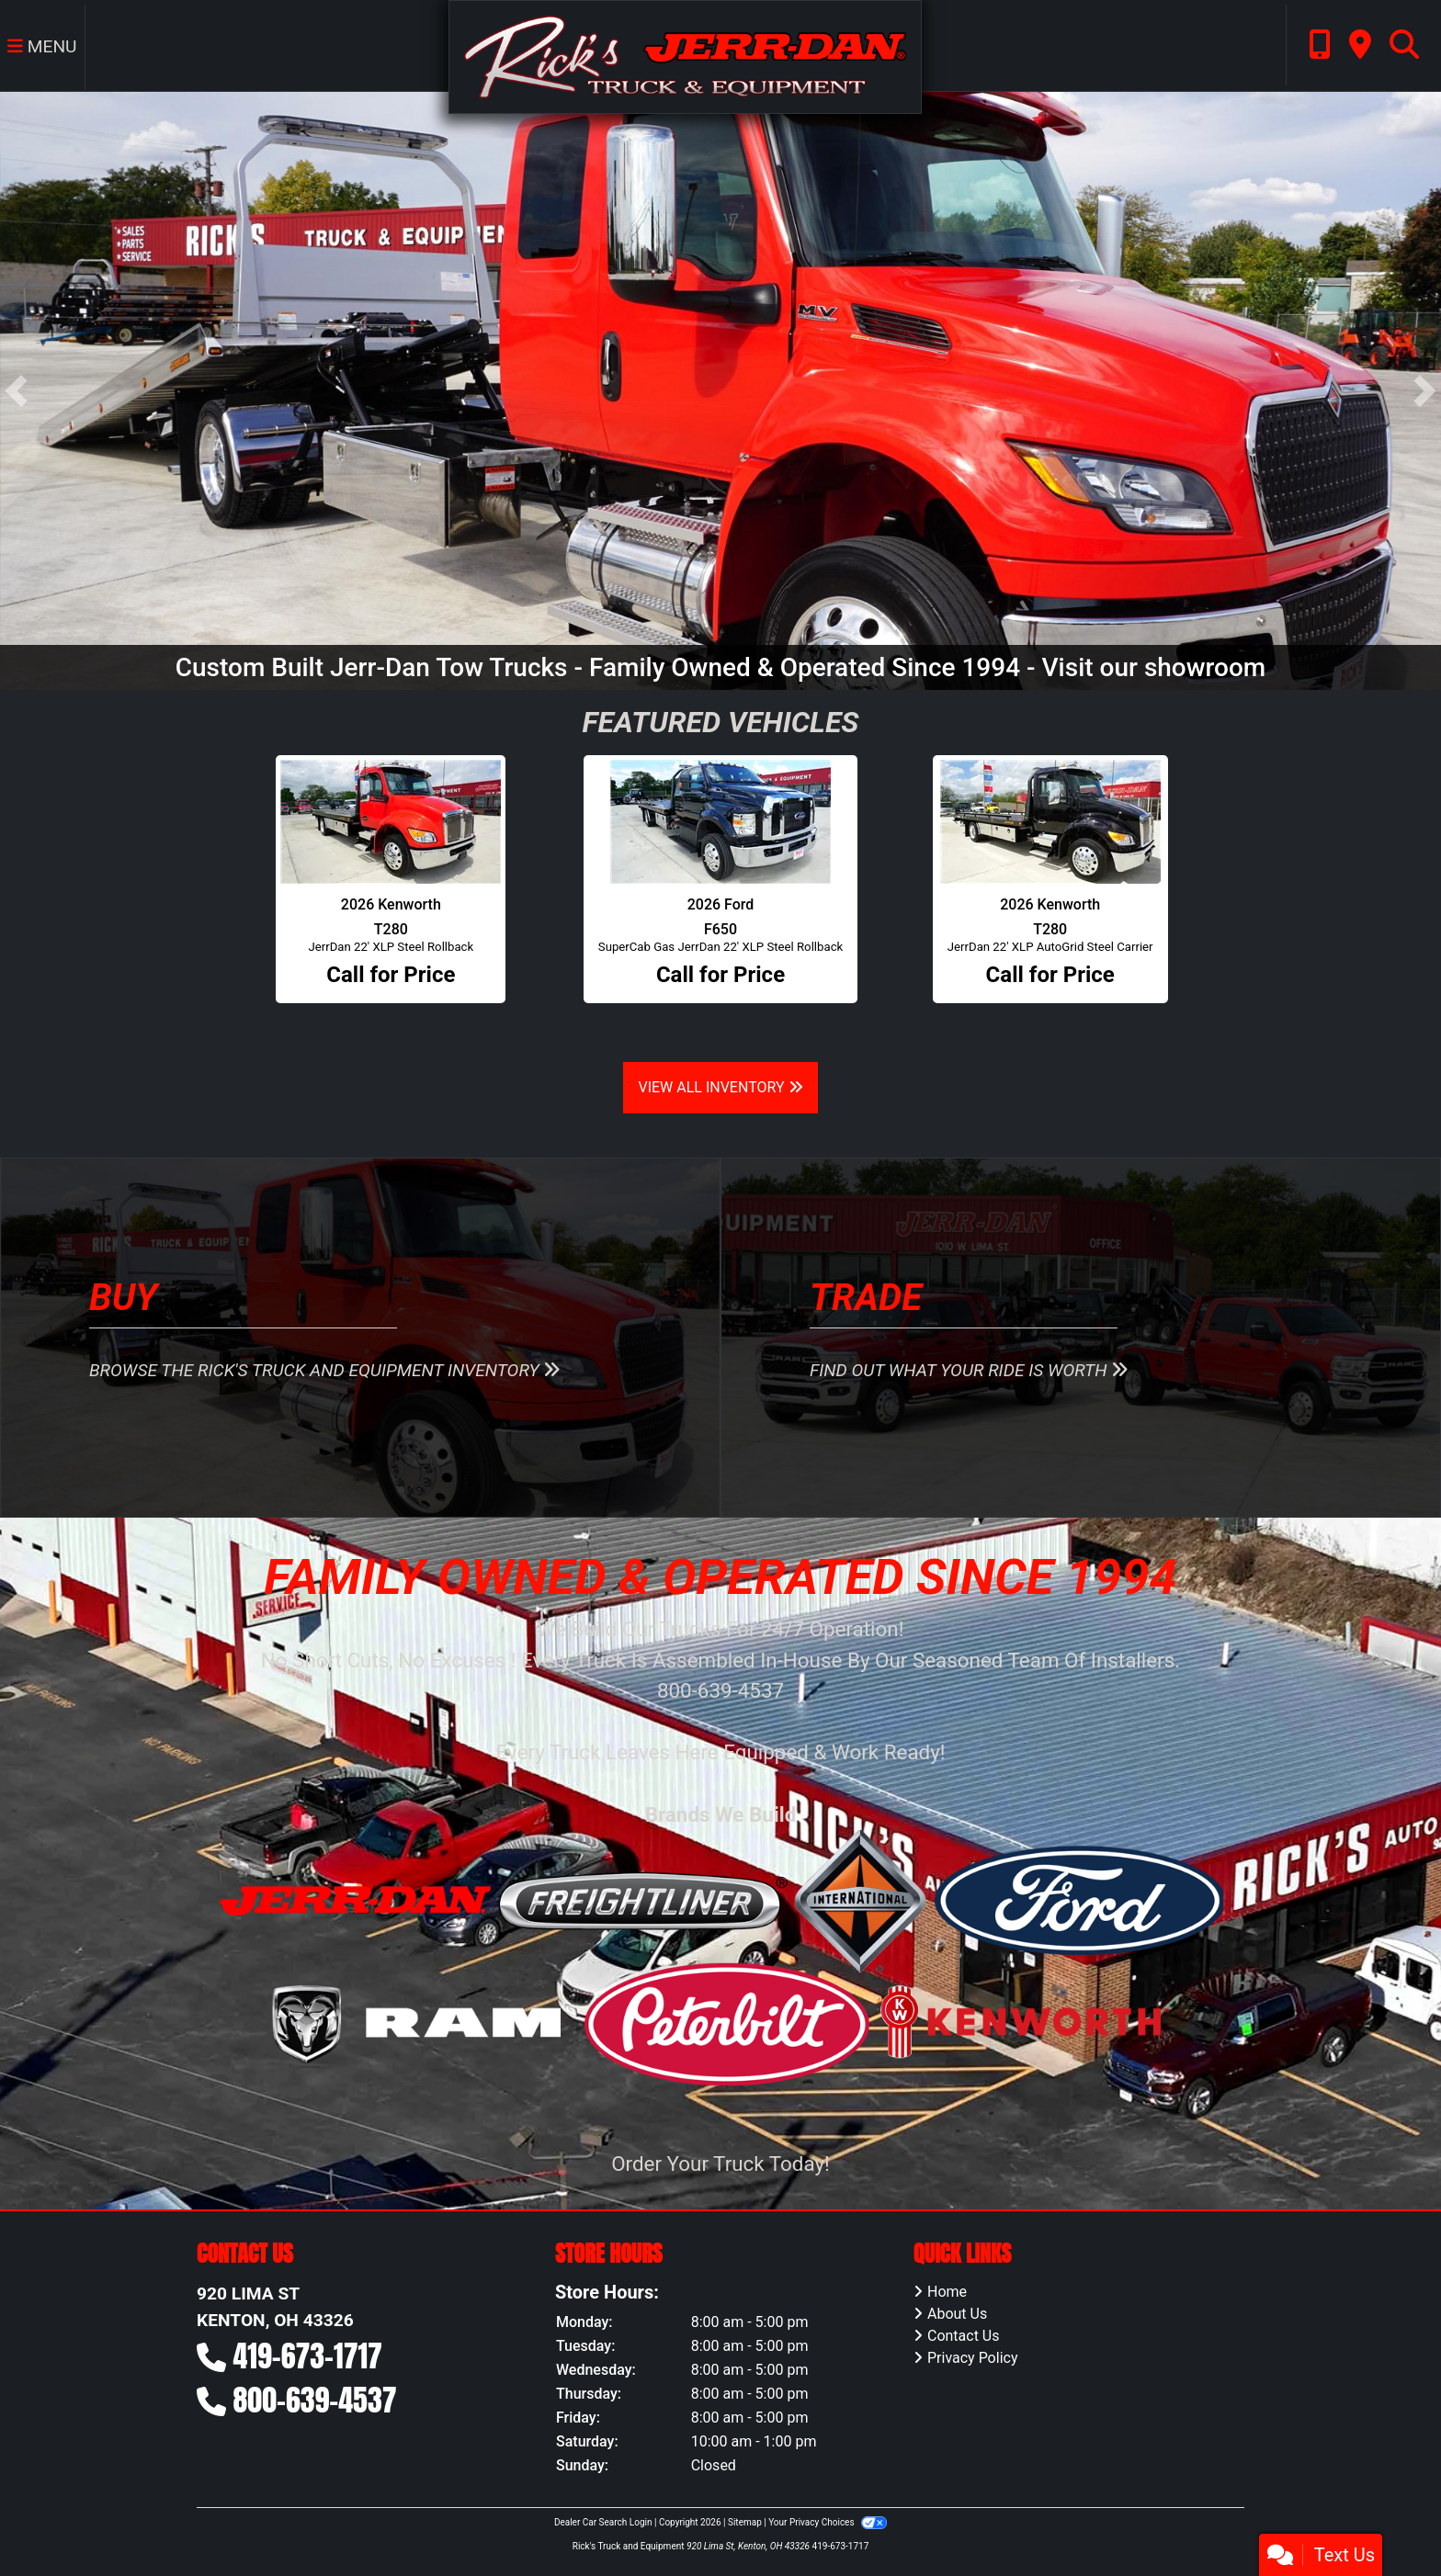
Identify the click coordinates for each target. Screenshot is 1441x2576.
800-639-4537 (315, 2400)
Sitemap (745, 2522)
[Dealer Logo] (685, 55)
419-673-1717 (307, 2355)
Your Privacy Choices (827, 2522)
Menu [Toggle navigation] (42, 46)
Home (947, 2291)
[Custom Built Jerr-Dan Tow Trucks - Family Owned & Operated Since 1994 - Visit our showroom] (720, 390)
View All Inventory (720, 1087)
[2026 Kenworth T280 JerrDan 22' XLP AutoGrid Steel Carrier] (1050, 821)
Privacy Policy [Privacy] (972, 2358)
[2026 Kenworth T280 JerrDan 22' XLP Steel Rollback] (390, 821)
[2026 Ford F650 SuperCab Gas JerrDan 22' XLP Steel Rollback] (720, 821)
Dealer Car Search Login (603, 2522)
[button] (16, 391)
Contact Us (963, 2335)
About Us (957, 2313)
